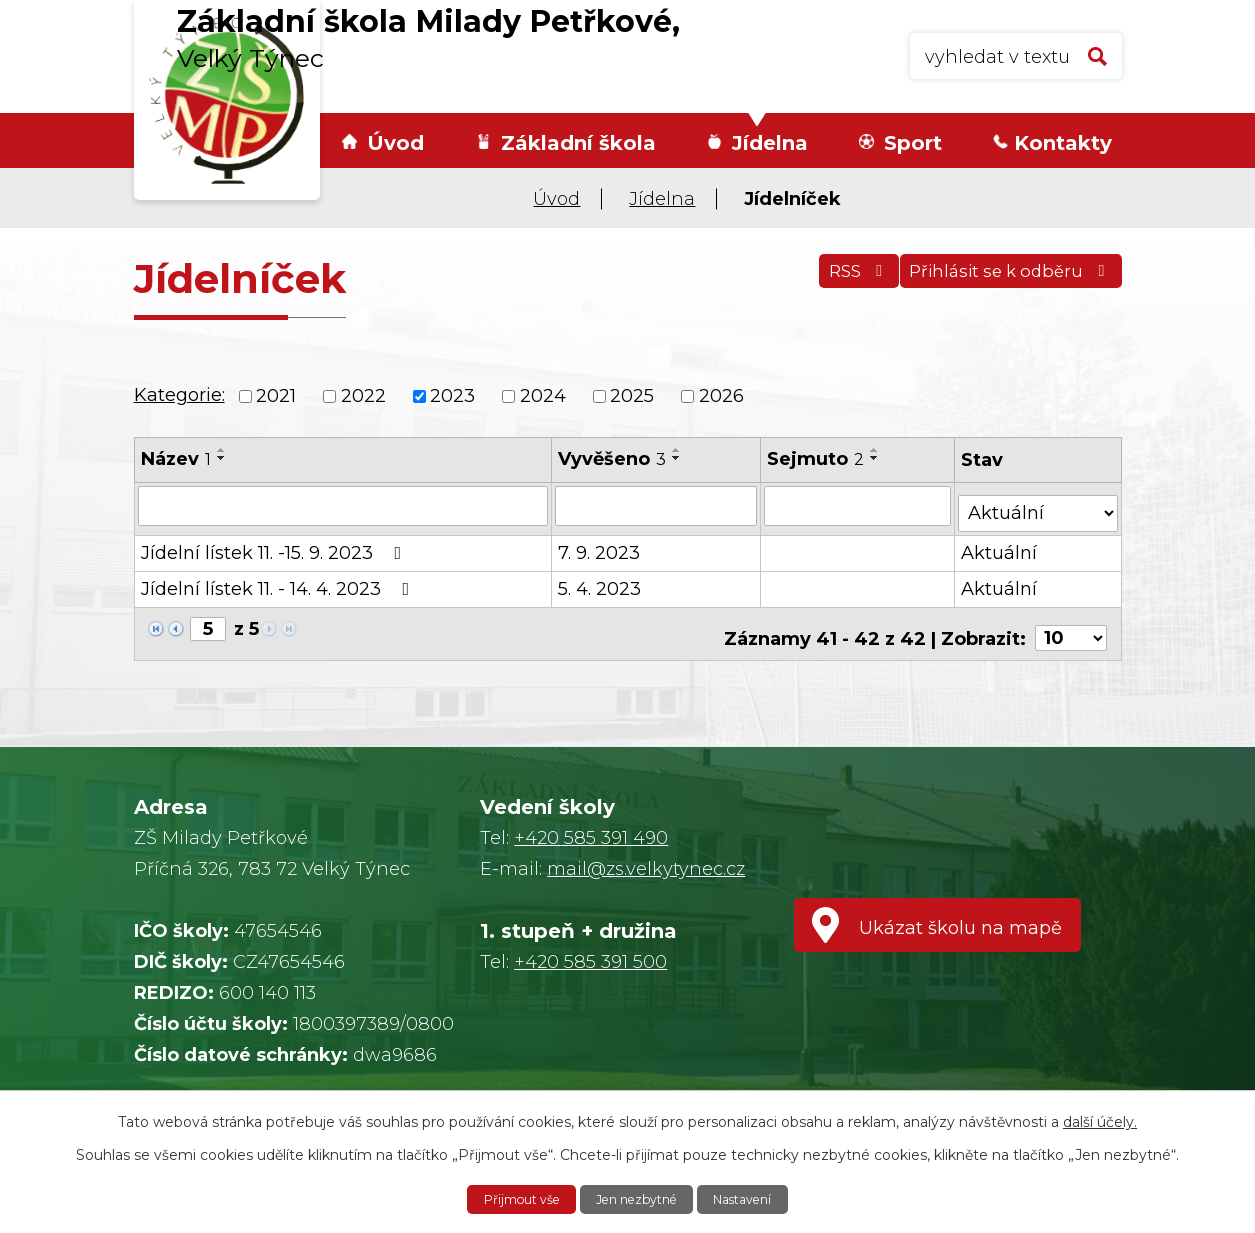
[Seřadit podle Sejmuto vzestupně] (877, 450)
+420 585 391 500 (590, 962)
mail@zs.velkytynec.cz (646, 869)
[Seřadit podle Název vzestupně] (222, 450)
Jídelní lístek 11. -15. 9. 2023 (275, 545)
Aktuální (1001, 545)
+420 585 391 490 (591, 838)
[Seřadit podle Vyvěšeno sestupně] (678, 458)
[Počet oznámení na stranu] (1071, 622)
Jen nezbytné (638, 1198)
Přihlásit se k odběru (1002, 282)
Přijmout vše (508, 1198)
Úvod (395, 143)
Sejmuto (817, 459)
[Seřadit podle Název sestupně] (222, 458)
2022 (363, 396)
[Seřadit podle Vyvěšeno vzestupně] (678, 450)
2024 (543, 396)
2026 (721, 396)
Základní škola (578, 143)
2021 (276, 396)
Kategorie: (179, 395)
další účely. (1100, 1119)
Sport (913, 143)
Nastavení (757, 1198)
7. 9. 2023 (600, 545)
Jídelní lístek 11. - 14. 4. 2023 (279, 581)
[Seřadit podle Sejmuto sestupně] (877, 458)
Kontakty (1063, 143)
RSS (830, 282)
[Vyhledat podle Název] (344, 505)
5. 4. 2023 (600, 581)
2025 (632, 396)
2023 (452, 396)
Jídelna (770, 143)
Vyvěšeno (613, 459)
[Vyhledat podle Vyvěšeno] (657, 505)
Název (176, 459)
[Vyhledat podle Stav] (1039, 503)
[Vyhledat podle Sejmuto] (859, 505)
